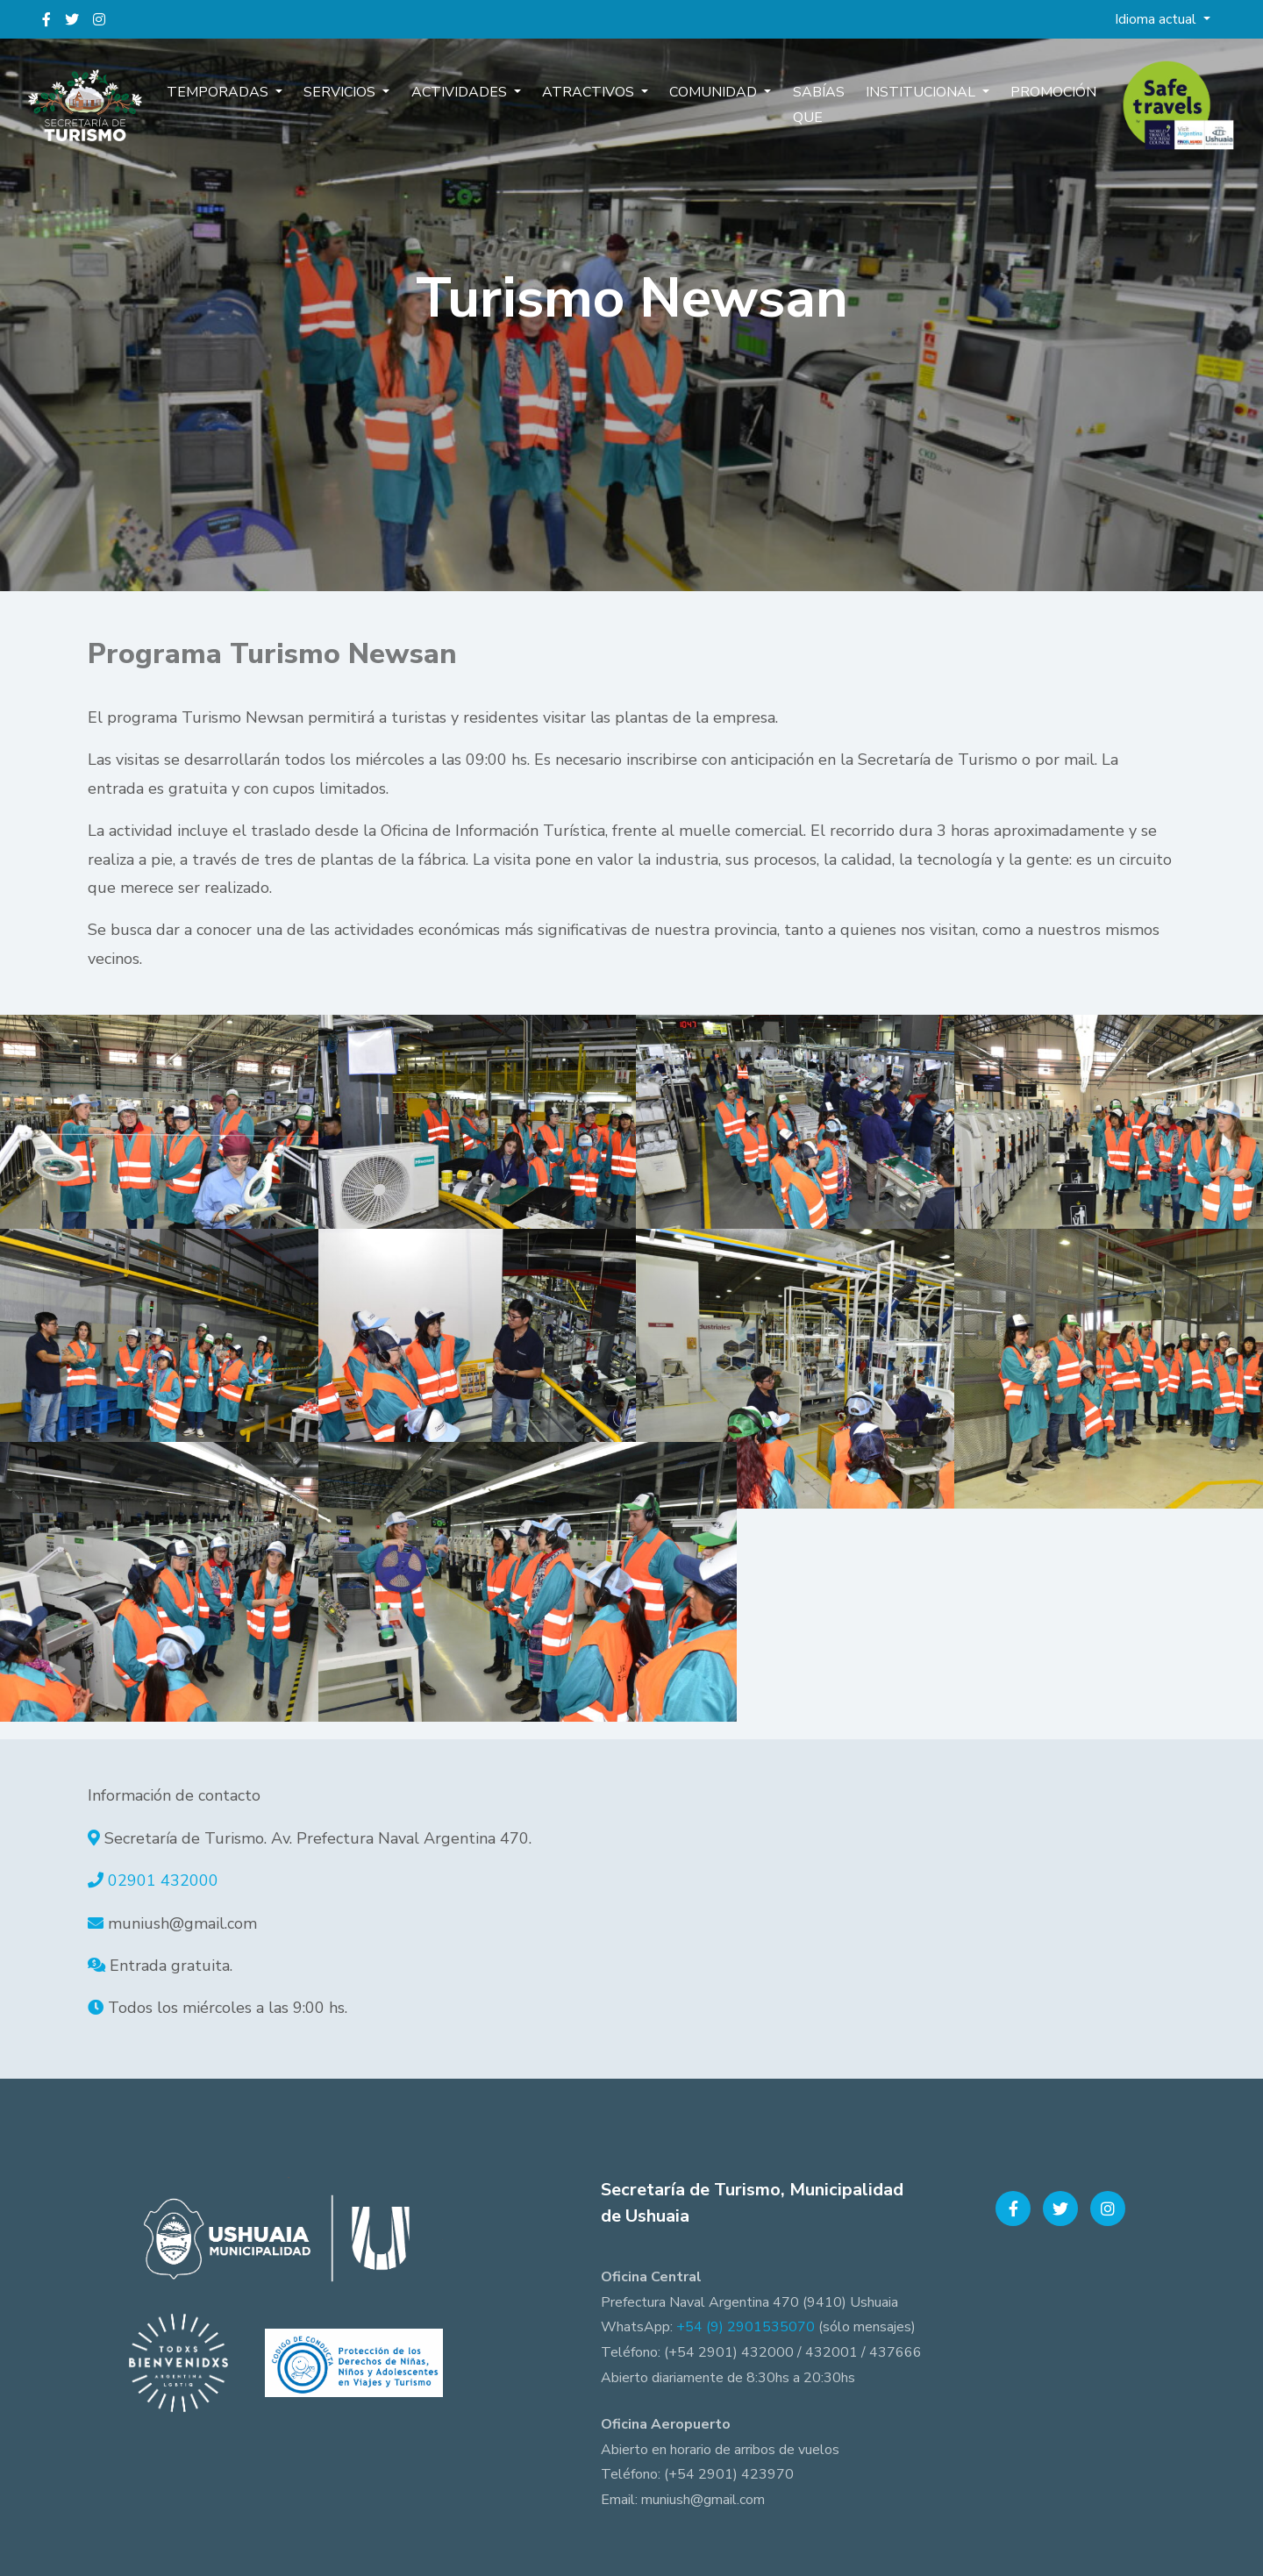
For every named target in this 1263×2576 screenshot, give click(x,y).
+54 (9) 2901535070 (745, 2327)
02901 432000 (163, 1880)
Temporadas (243, 103)
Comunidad (710, 103)
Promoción (1030, 103)
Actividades (470, 103)
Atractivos (592, 103)
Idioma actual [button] (1157, 19)
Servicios (358, 103)
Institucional (905, 103)
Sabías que (806, 116)
